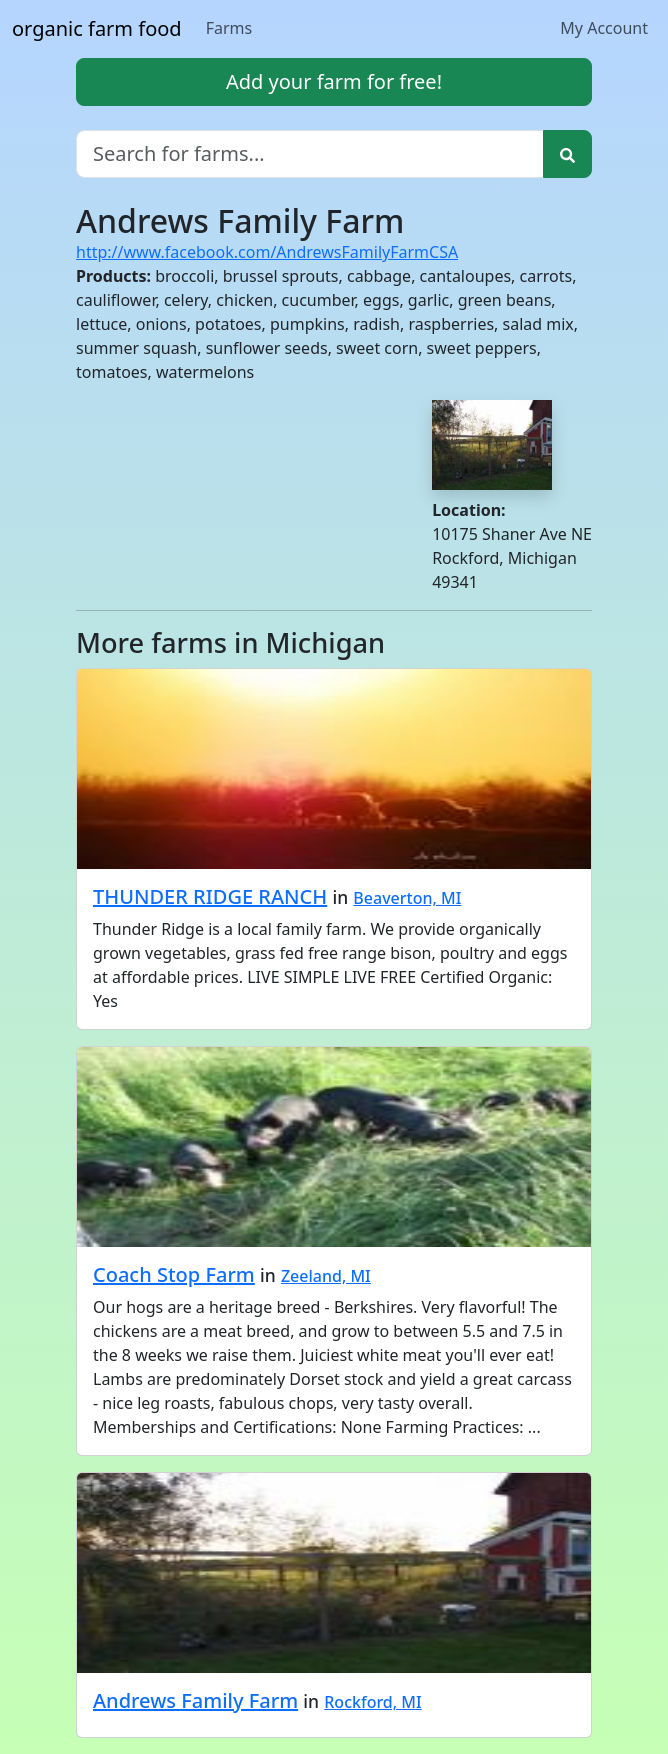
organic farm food (97, 28)
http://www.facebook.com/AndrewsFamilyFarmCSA (267, 252)
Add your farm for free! (334, 81)
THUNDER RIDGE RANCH (210, 896)
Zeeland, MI (326, 1276)
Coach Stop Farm (174, 1274)
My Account (604, 28)
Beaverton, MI (407, 898)
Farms (229, 28)
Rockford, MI (372, 1702)
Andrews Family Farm (195, 1700)
